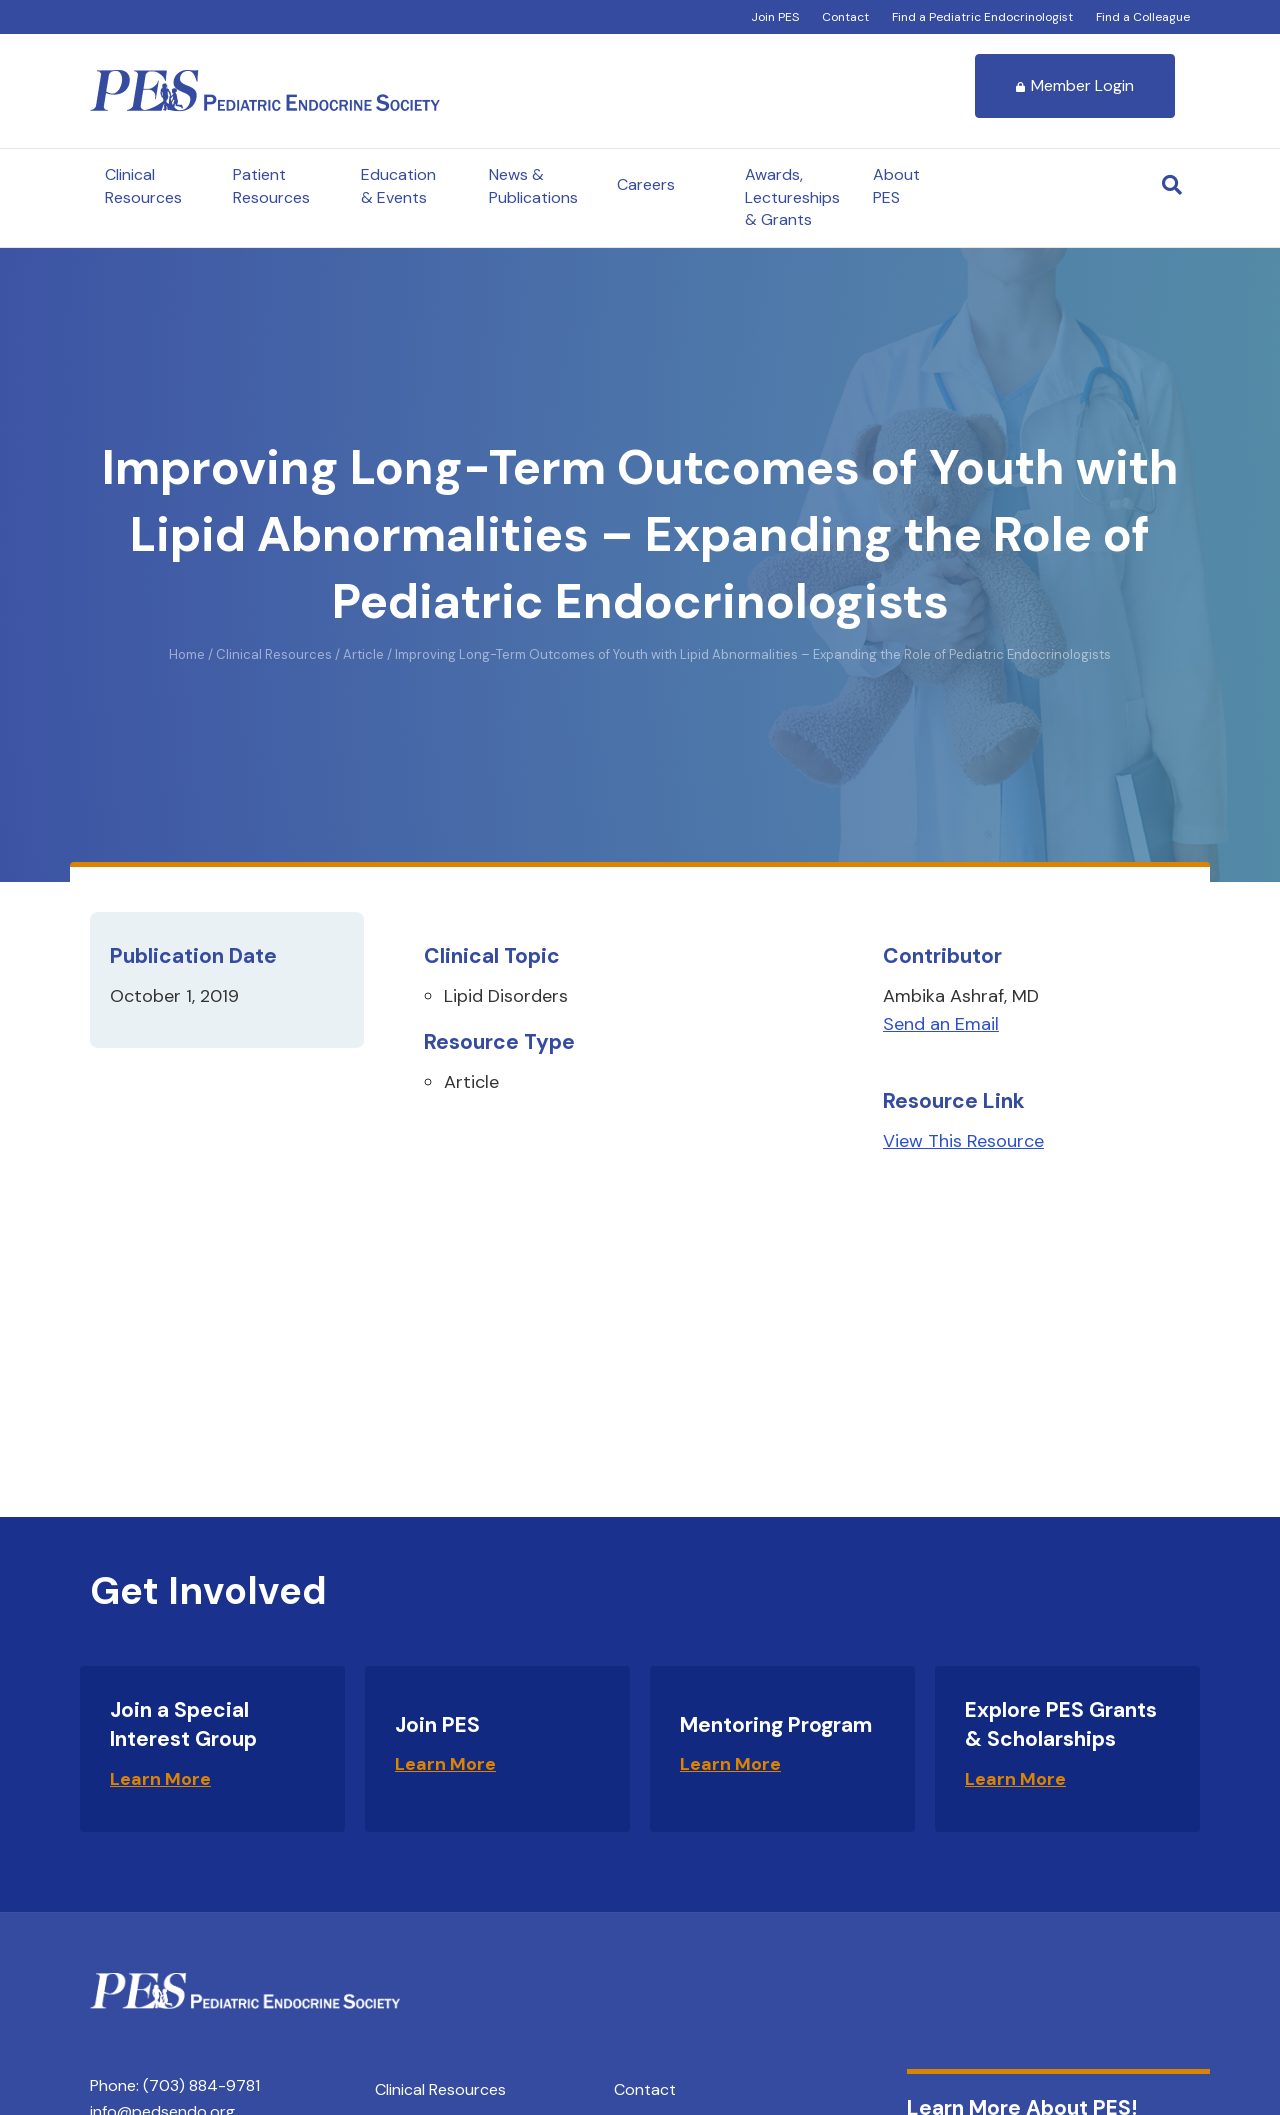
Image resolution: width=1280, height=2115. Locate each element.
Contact (845, 17)
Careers (646, 184)
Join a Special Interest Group (183, 1724)
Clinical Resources (143, 185)
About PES (896, 185)
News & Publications (533, 185)
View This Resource (963, 1141)
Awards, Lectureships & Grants (792, 197)
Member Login (1075, 85)
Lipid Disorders (506, 996)
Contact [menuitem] (645, 2089)
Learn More (160, 1779)
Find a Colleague (1143, 17)
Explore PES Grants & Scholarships (1061, 1724)
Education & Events (398, 185)
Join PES (775, 17)
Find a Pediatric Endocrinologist (982, 17)
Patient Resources (271, 185)
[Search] (1172, 185)
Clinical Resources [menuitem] (440, 2089)
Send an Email (941, 1024)
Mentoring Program (776, 1725)
